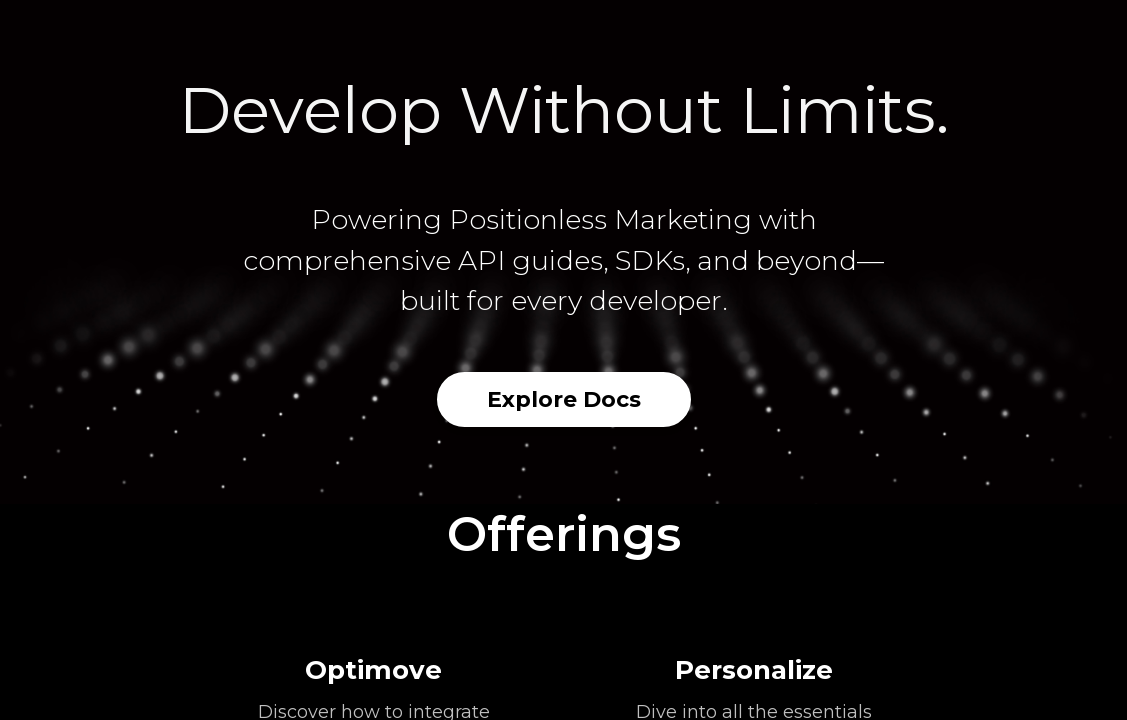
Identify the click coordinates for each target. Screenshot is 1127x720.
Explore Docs (564, 399)
